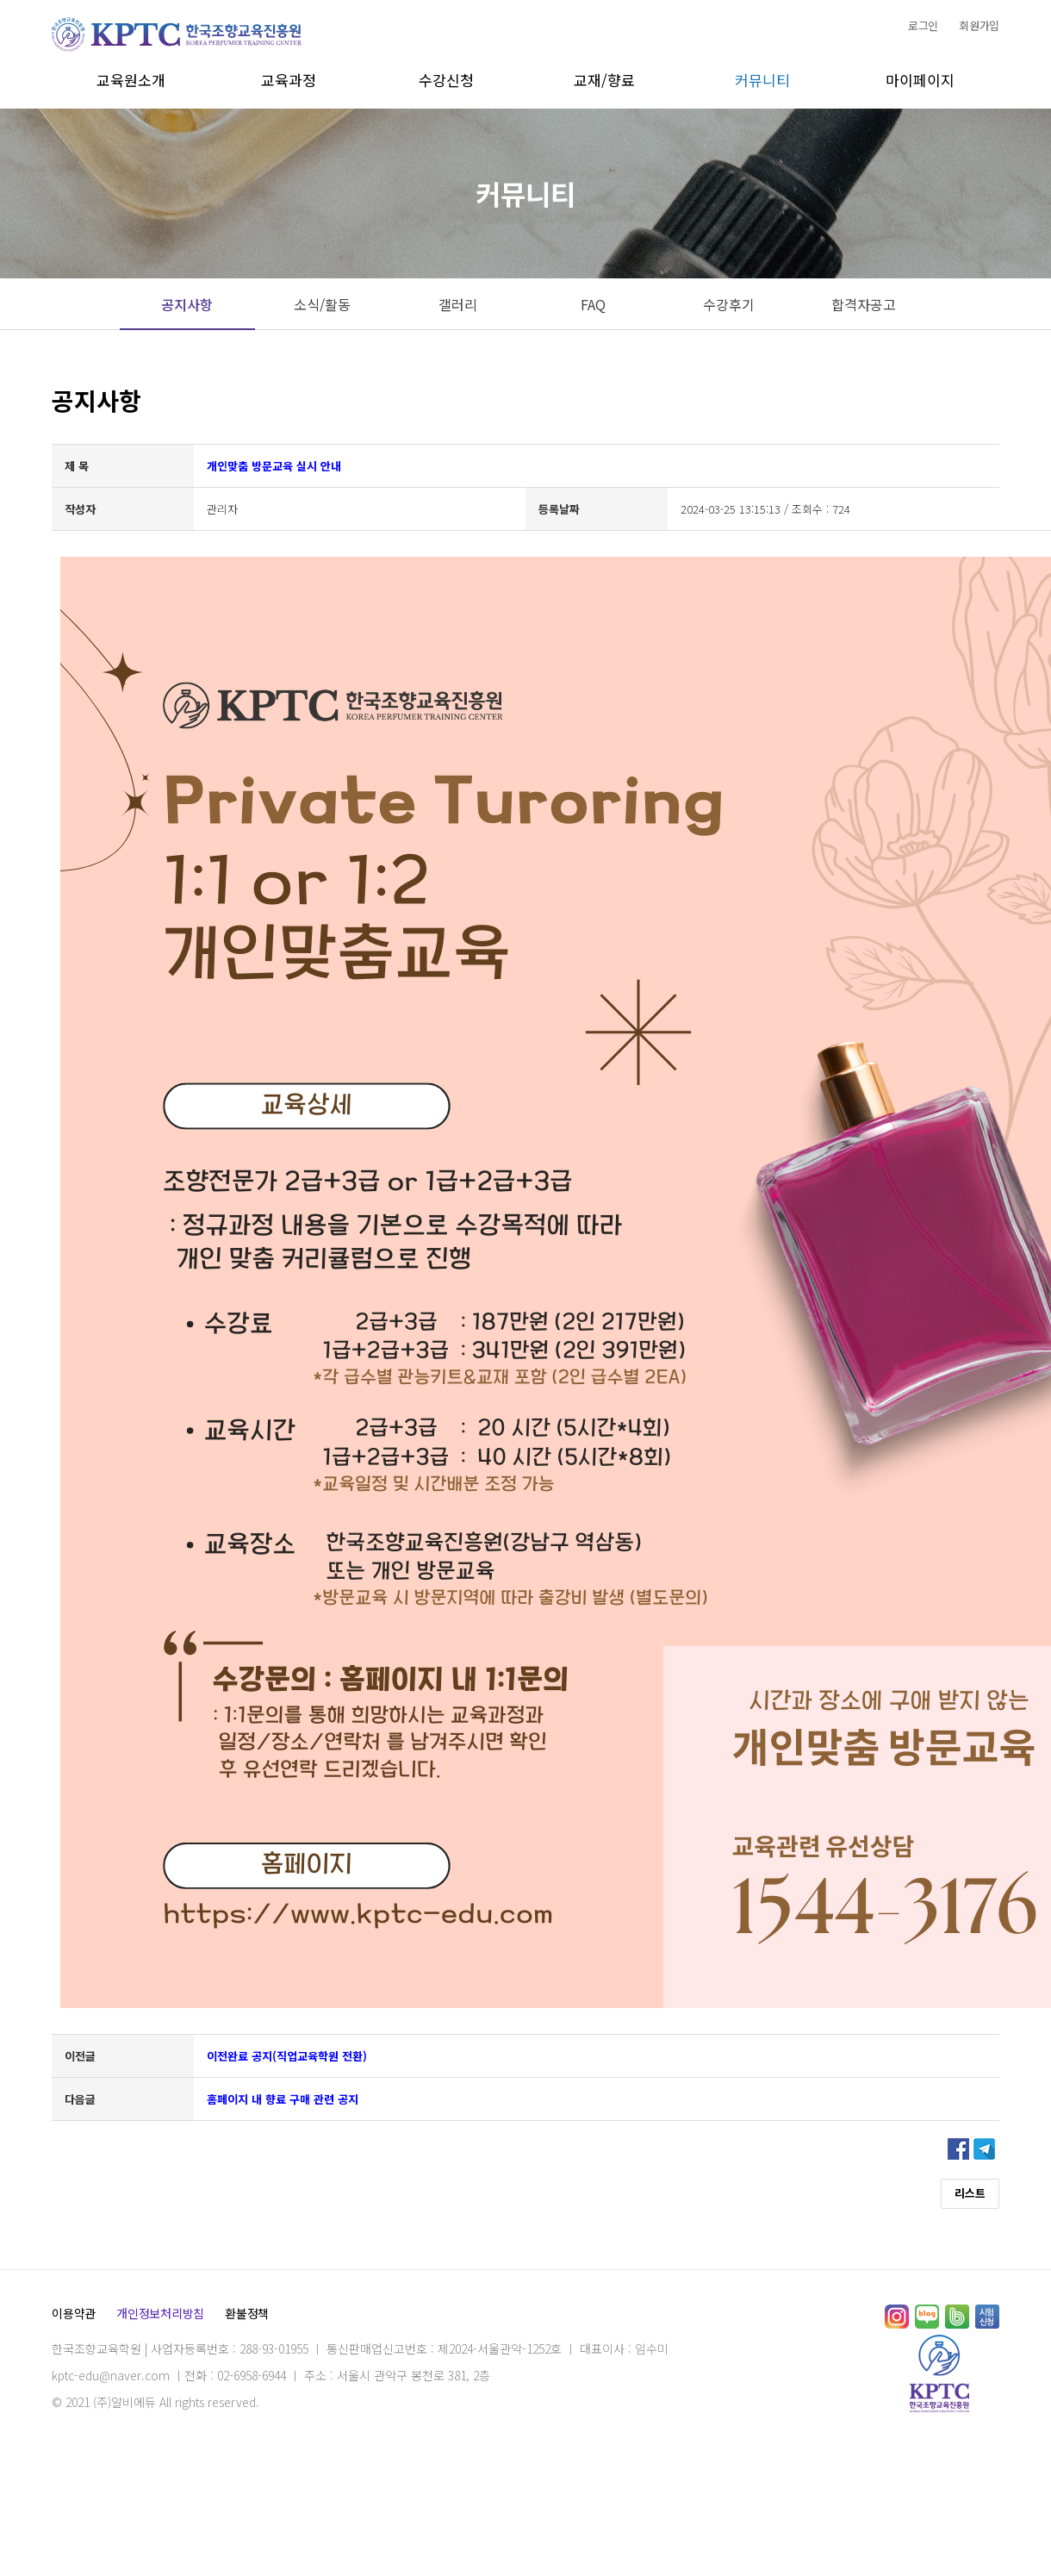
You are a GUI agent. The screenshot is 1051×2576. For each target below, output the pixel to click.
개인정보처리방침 (160, 2313)
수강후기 (729, 304)
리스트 (970, 2193)
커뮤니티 (762, 79)
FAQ (593, 304)
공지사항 (187, 304)
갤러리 (457, 304)
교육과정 (288, 79)
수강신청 (446, 79)
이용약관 (74, 2313)
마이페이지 (920, 79)
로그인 (923, 25)
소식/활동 (322, 304)
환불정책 (247, 2313)
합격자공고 (863, 304)
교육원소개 (130, 79)
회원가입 (979, 25)
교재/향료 (604, 79)
